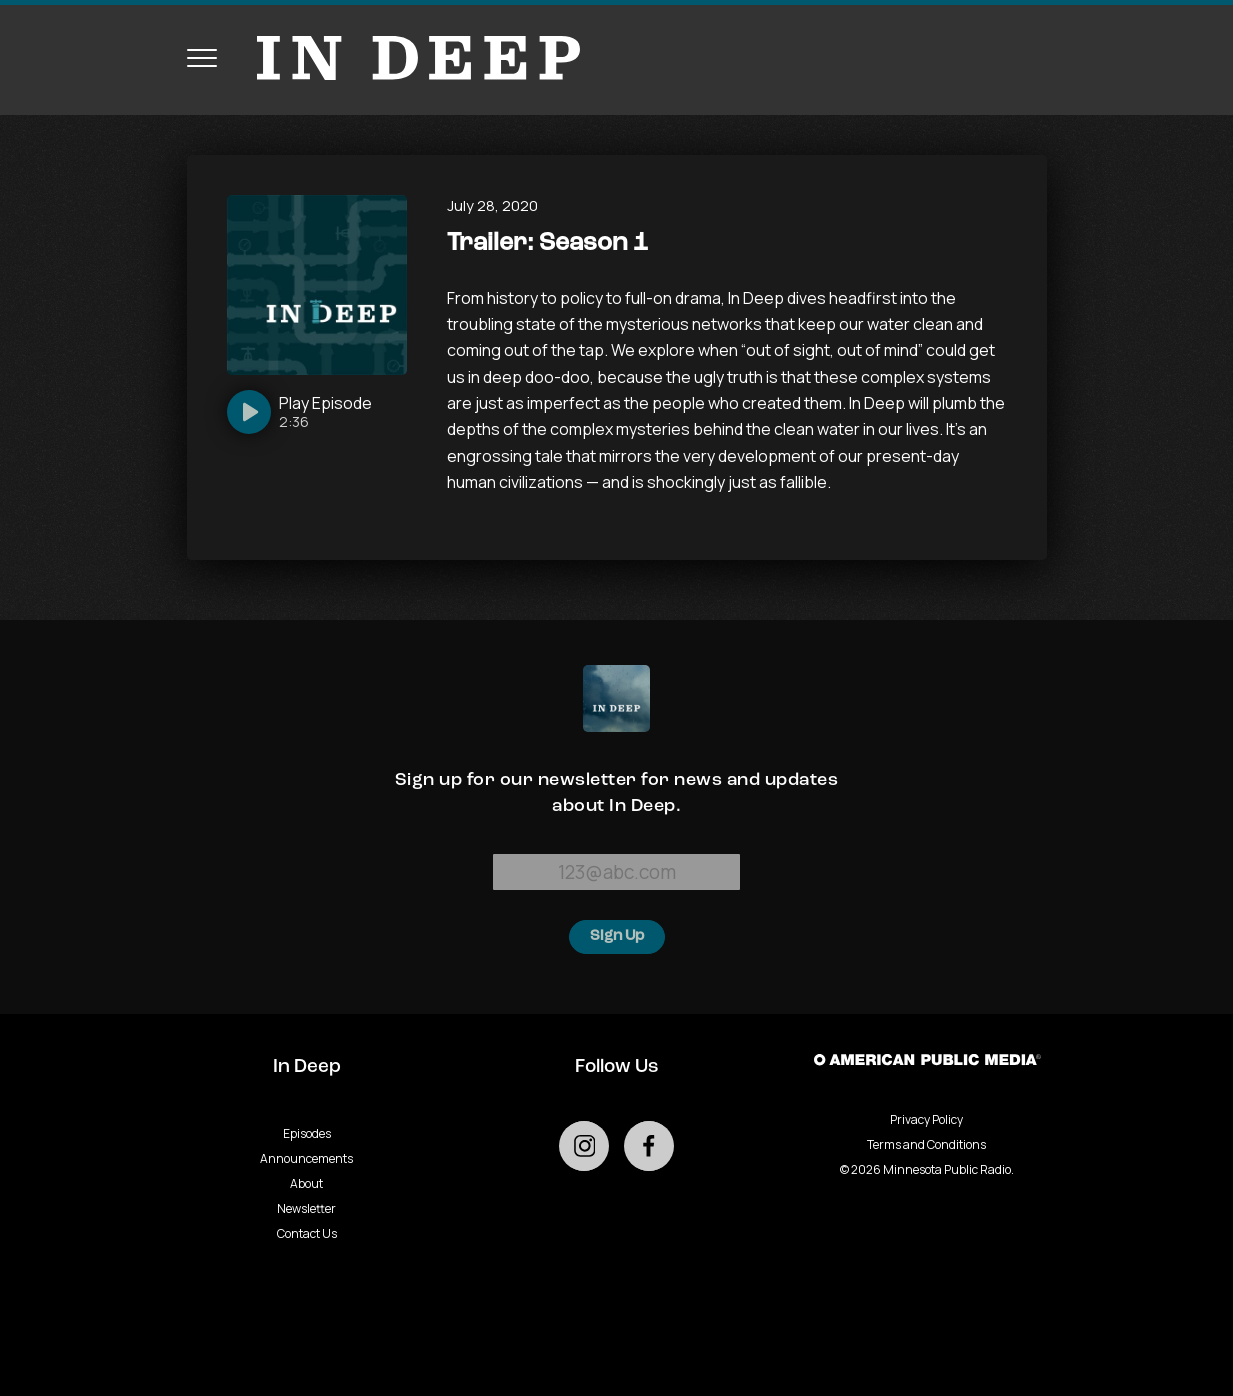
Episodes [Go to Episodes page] (307, 1133)
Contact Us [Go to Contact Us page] (307, 1233)
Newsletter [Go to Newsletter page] (306, 1208)
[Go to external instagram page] (584, 1146)
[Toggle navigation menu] (202, 58)
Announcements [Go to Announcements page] (306, 1158)
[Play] (299, 412)
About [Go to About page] (306, 1183)
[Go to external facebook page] (649, 1146)
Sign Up (617, 936)
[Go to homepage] (409, 58)
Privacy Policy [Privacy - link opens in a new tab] (926, 1119)
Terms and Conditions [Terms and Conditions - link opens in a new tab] (926, 1144)
